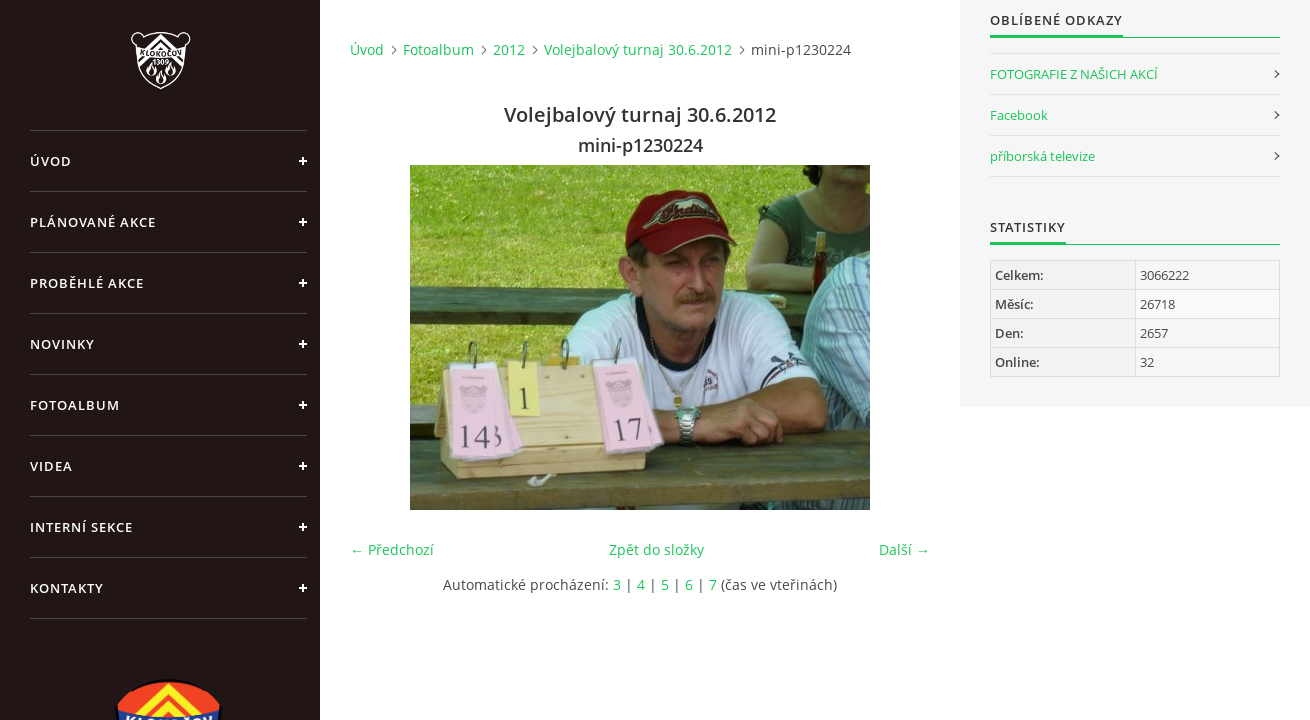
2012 (509, 49)
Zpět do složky (656, 549)
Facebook (1019, 115)
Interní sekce (81, 527)
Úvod (51, 161)
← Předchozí (392, 549)
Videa (51, 466)
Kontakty (67, 588)
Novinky (62, 344)
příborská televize (1042, 156)
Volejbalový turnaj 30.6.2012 (638, 49)
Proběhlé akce (87, 283)
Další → (904, 549)
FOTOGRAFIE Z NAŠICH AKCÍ (1074, 74)
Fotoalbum (75, 405)
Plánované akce (93, 222)
